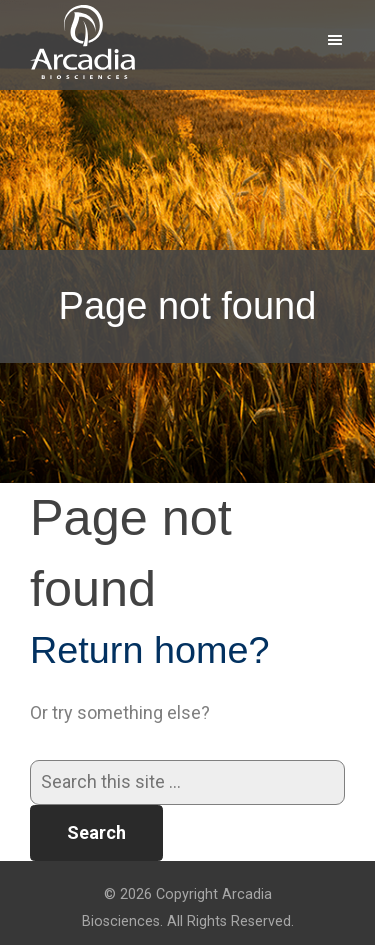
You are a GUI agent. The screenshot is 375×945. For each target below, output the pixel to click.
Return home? (150, 650)
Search (96, 832)
